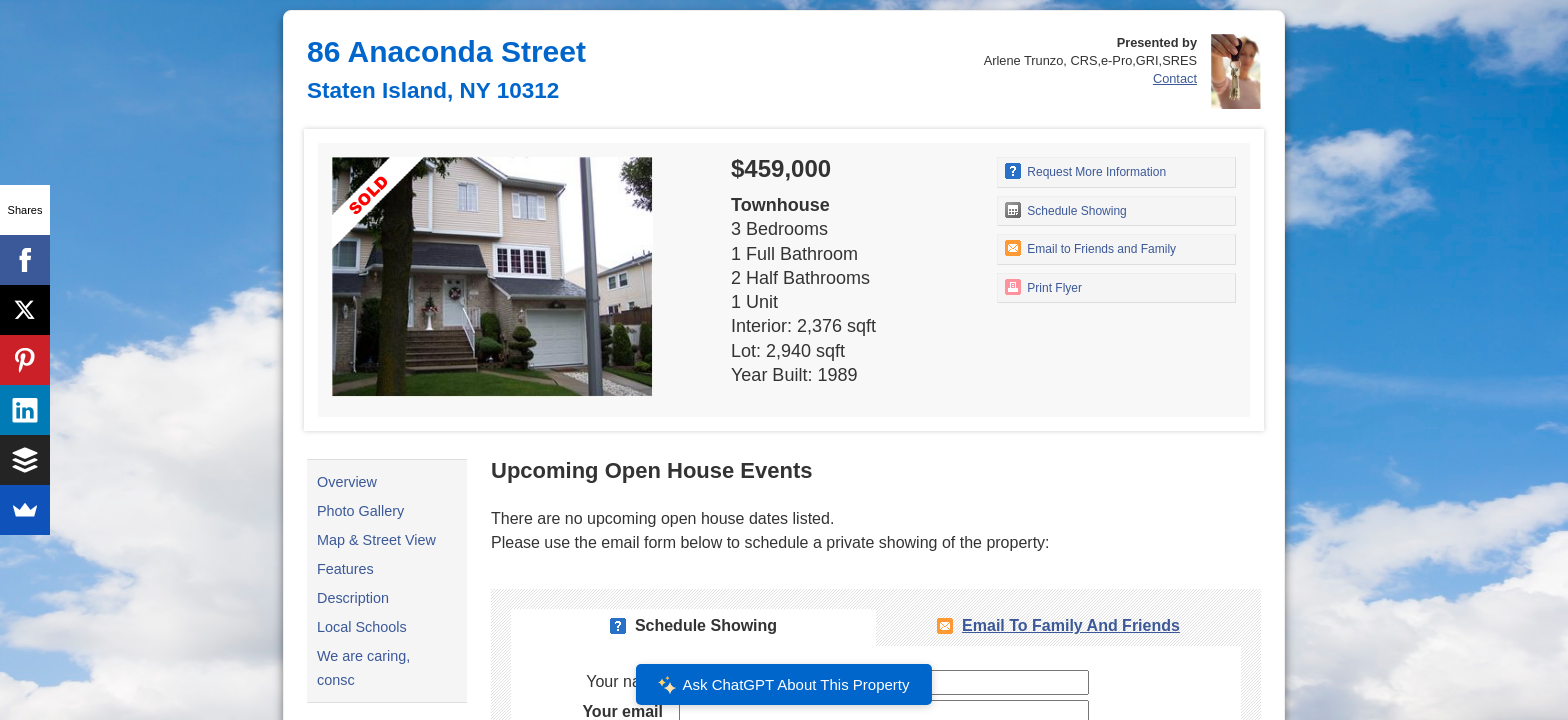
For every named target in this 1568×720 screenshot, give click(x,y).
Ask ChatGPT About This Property (784, 685)
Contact (1175, 78)
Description (353, 598)
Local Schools (362, 627)
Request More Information (1085, 171)
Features (345, 569)
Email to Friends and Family (1090, 248)
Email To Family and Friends (1071, 625)
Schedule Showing (1066, 210)
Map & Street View (376, 540)
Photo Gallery (360, 511)
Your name (624, 681)
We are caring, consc (363, 668)
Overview (347, 482)
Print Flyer (1043, 287)
